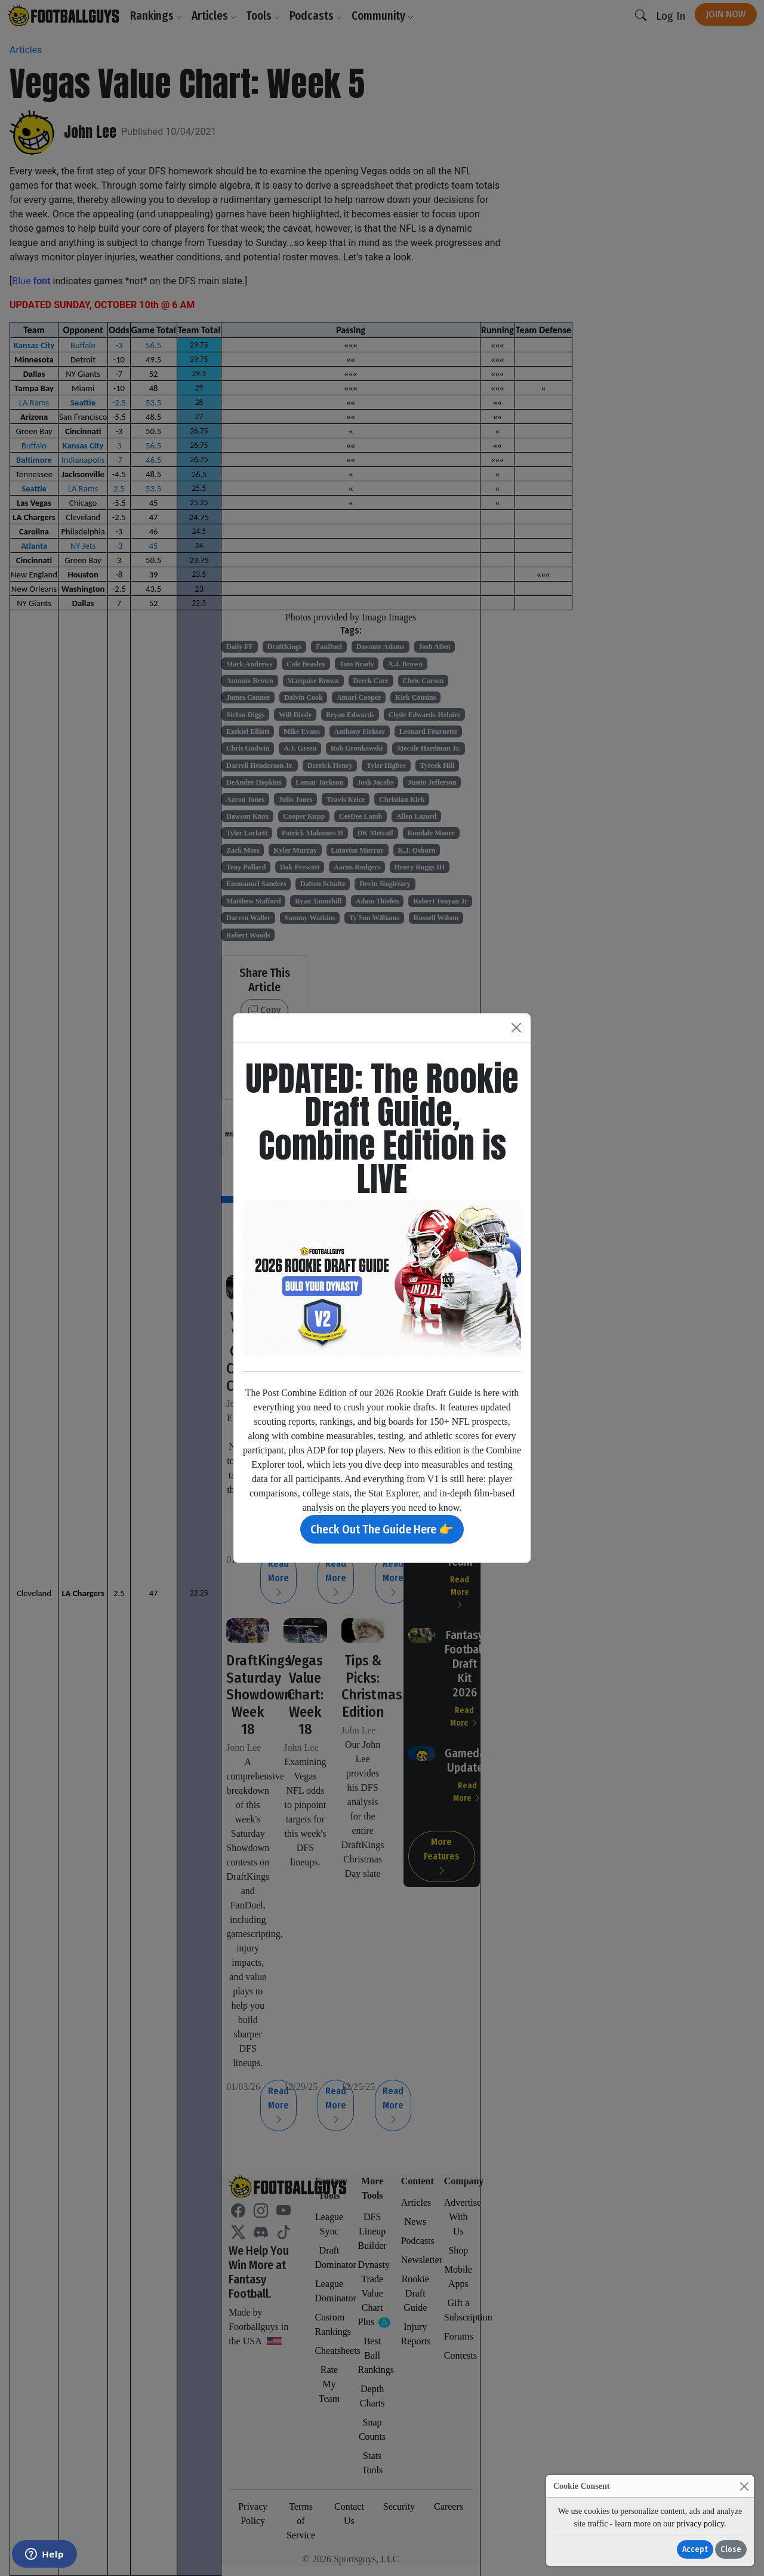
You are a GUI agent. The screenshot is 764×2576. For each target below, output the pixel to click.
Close (730, 2549)
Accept (695, 2549)
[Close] (744, 2486)
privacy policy (700, 2523)
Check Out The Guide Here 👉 (382, 1529)
